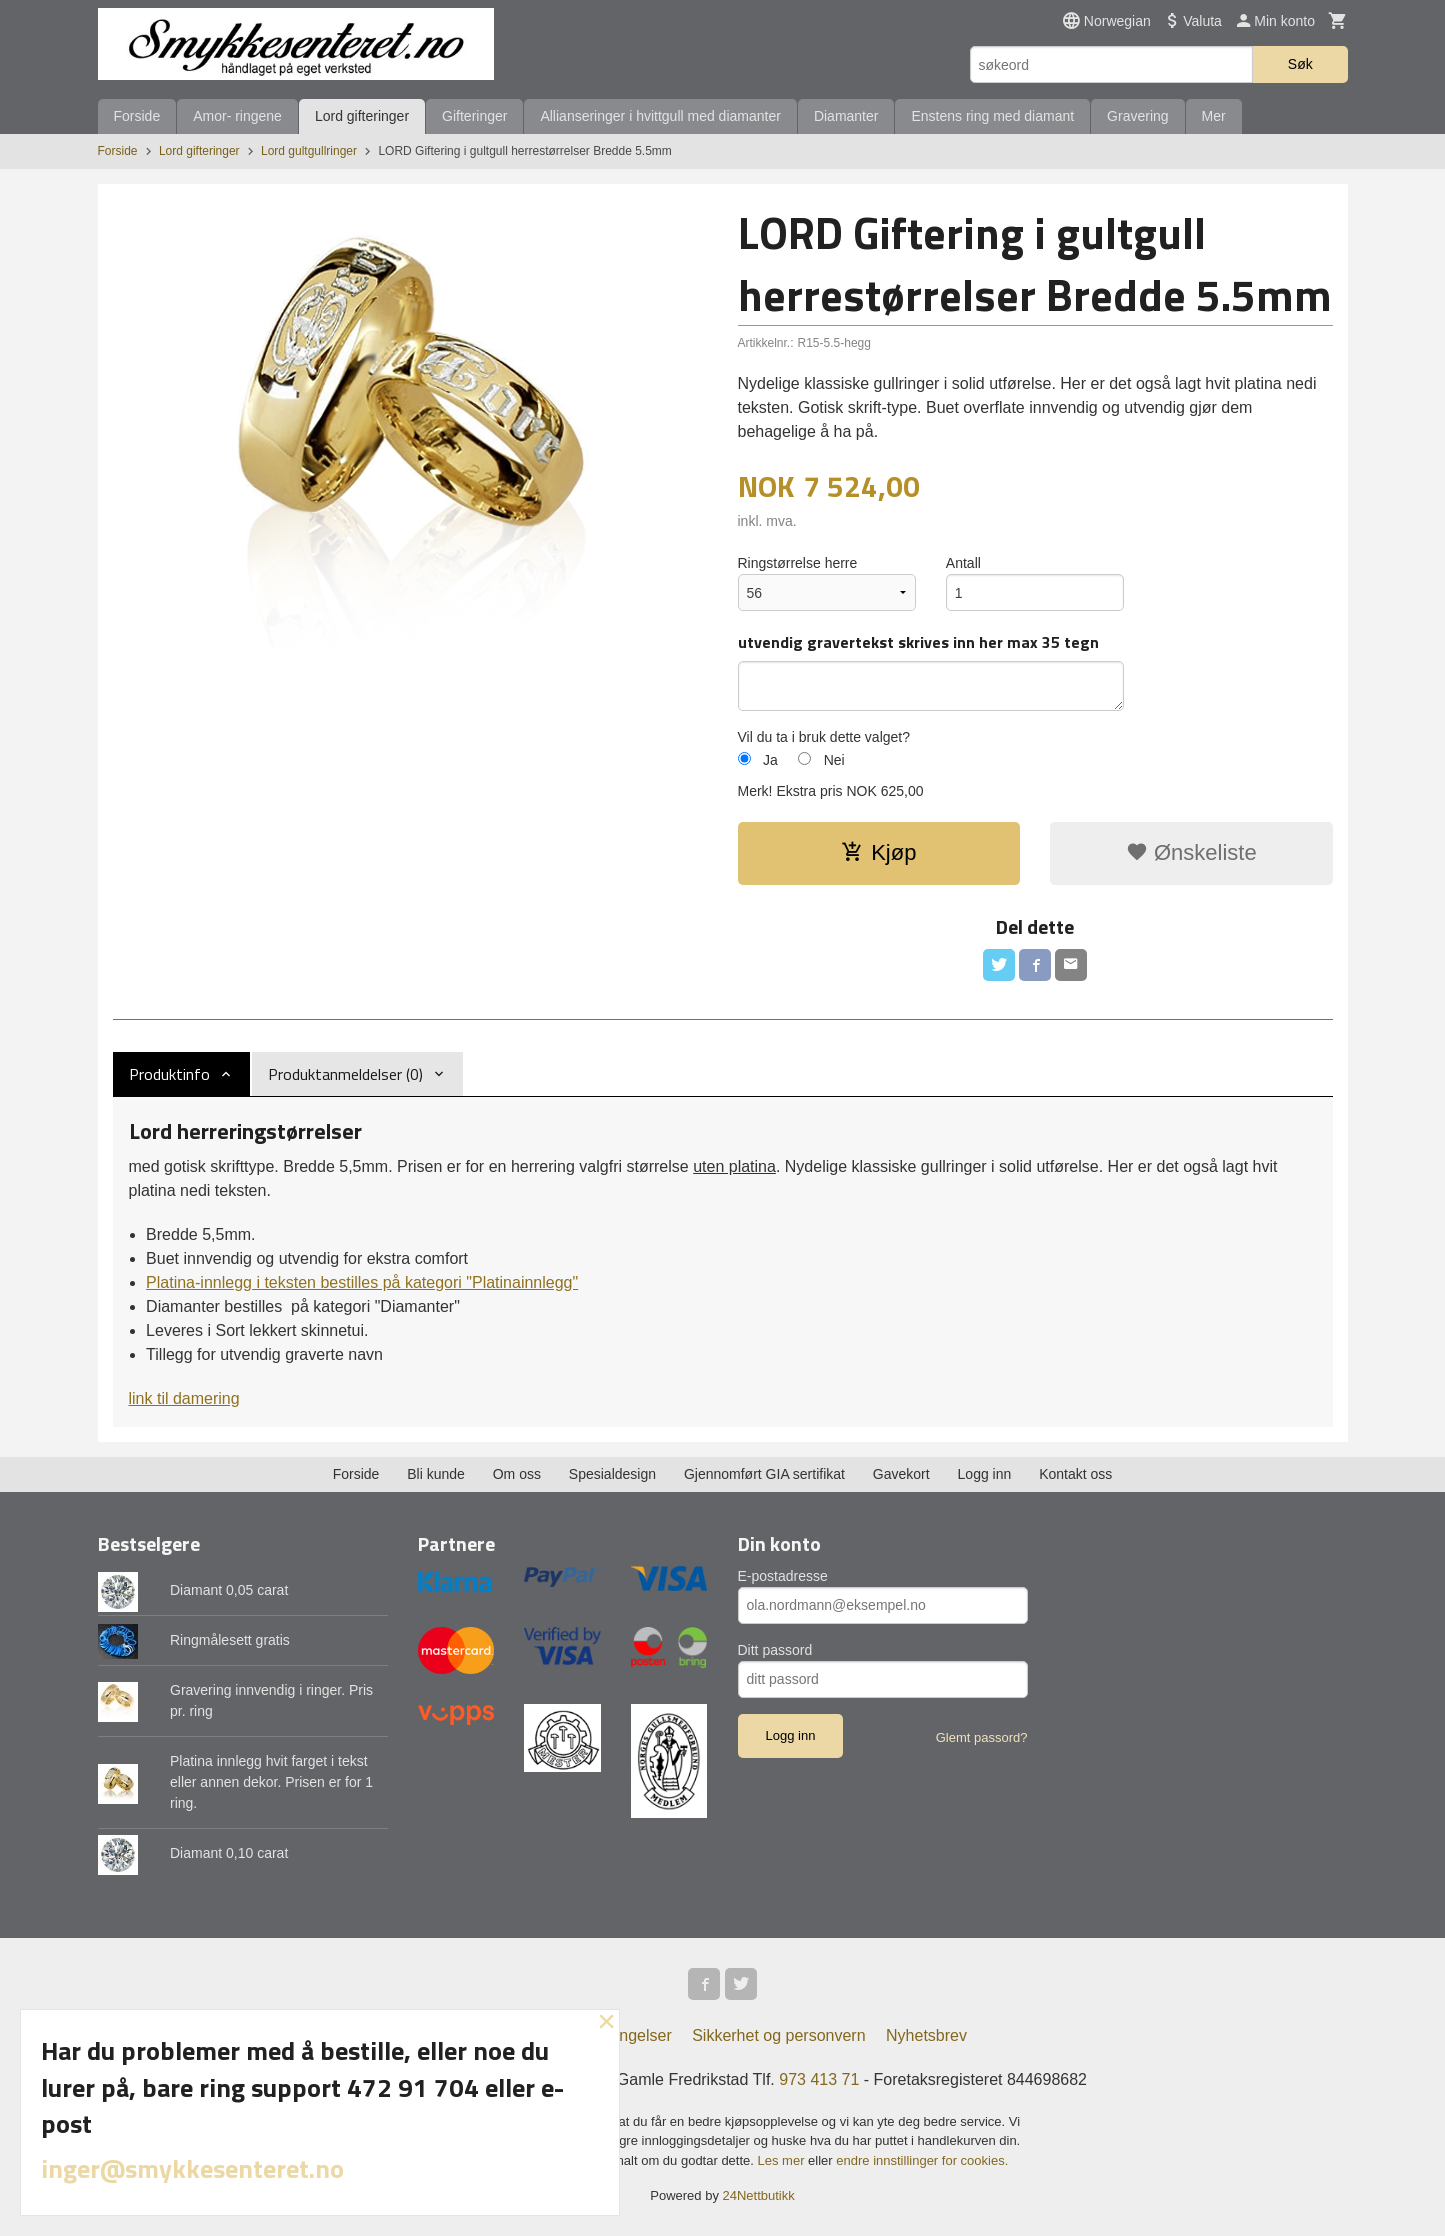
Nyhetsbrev (926, 2035)
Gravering (1137, 116)
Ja (770, 760)
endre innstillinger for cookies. (922, 2160)
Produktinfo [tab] (169, 1074)
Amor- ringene (237, 116)
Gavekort (901, 1474)
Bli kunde (436, 1474)
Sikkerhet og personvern (778, 2035)
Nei (834, 760)
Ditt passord (775, 1650)
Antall (963, 563)
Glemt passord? (982, 1737)
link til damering (184, 1398)
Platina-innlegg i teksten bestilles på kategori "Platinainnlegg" (362, 1282)
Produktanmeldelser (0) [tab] (345, 1074)
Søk (1300, 64)
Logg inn (985, 1474)
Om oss (517, 1474)
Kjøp (878, 852)
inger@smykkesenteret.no (192, 2168)
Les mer (783, 2160)
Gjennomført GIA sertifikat (764, 1474)
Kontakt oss (1075, 1474)
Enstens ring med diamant (992, 116)
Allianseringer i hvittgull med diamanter (660, 116)
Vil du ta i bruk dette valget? (824, 737)
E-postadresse (783, 1576)
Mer (1214, 116)
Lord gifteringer (362, 116)
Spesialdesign (612, 1474)
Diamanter (846, 116)
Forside (137, 116)
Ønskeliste (1191, 852)
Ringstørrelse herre (798, 563)
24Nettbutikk (759, 2195)
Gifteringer (474, 116)
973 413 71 (819, 2079)
